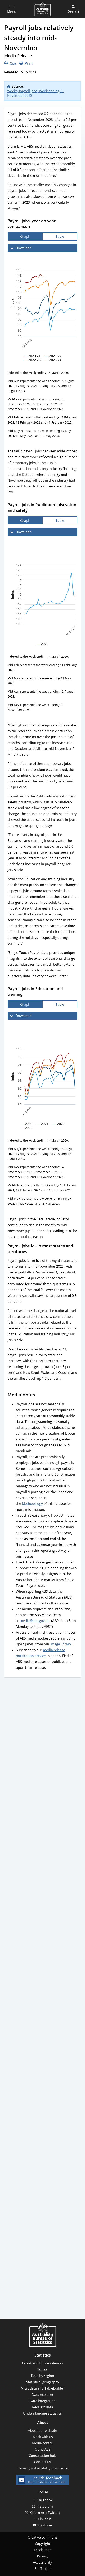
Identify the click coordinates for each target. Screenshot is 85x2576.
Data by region (42, 2375)
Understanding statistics (42, 2413)
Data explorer (42, 2394)
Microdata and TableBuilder (42, 2388)
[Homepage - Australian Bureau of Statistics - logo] (42, 9)
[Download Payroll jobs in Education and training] (42, 1016)
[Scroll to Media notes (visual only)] (39, 1395)
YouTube (45, 2525)
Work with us (42, 2436)
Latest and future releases (42, 2363)
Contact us (42, 2462)
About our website (42, 2430)
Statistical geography (42, 2382)
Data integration (43, 2401)
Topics (42, 2369)
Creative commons (42, 2537)
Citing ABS (43, 2449)
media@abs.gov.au (34, 1620)
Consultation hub (42, 2455)
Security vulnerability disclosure (43, 2468)
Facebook (44, 2500)
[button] (11, 9)
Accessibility (42, 2562)
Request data (42, 2407)
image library (60, 1644)
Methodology (32, 1503)
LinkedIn (44, 2519)
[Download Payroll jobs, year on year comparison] (42, 248)
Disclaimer (42, 2550)
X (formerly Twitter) (45, 2512)
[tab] (25, 236)
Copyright (42, 2543)
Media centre (42, 2443)
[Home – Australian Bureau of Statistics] (42, 2335)
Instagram (45, 2506)
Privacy (42, 2556)
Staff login (43, 2568)
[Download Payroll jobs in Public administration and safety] (42, 532)
